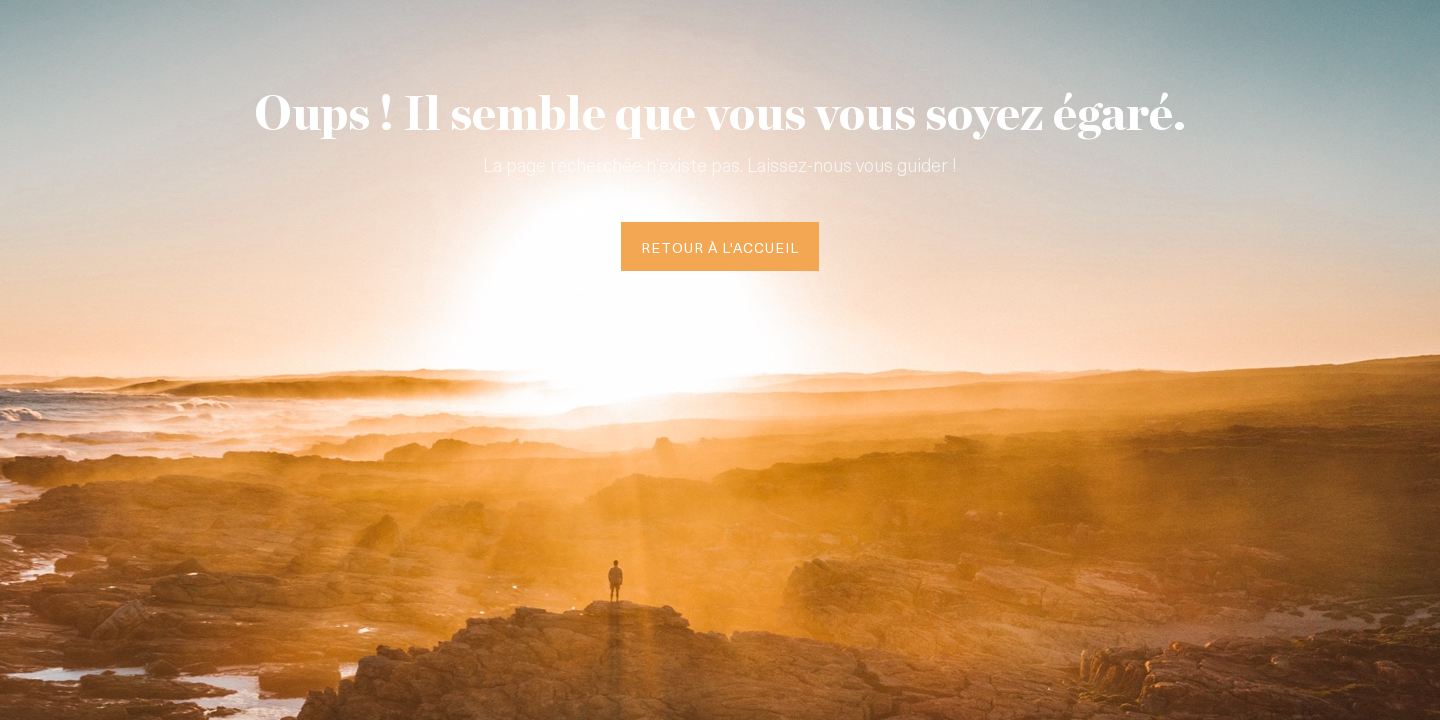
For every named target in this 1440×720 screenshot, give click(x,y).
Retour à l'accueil (720, 247)
